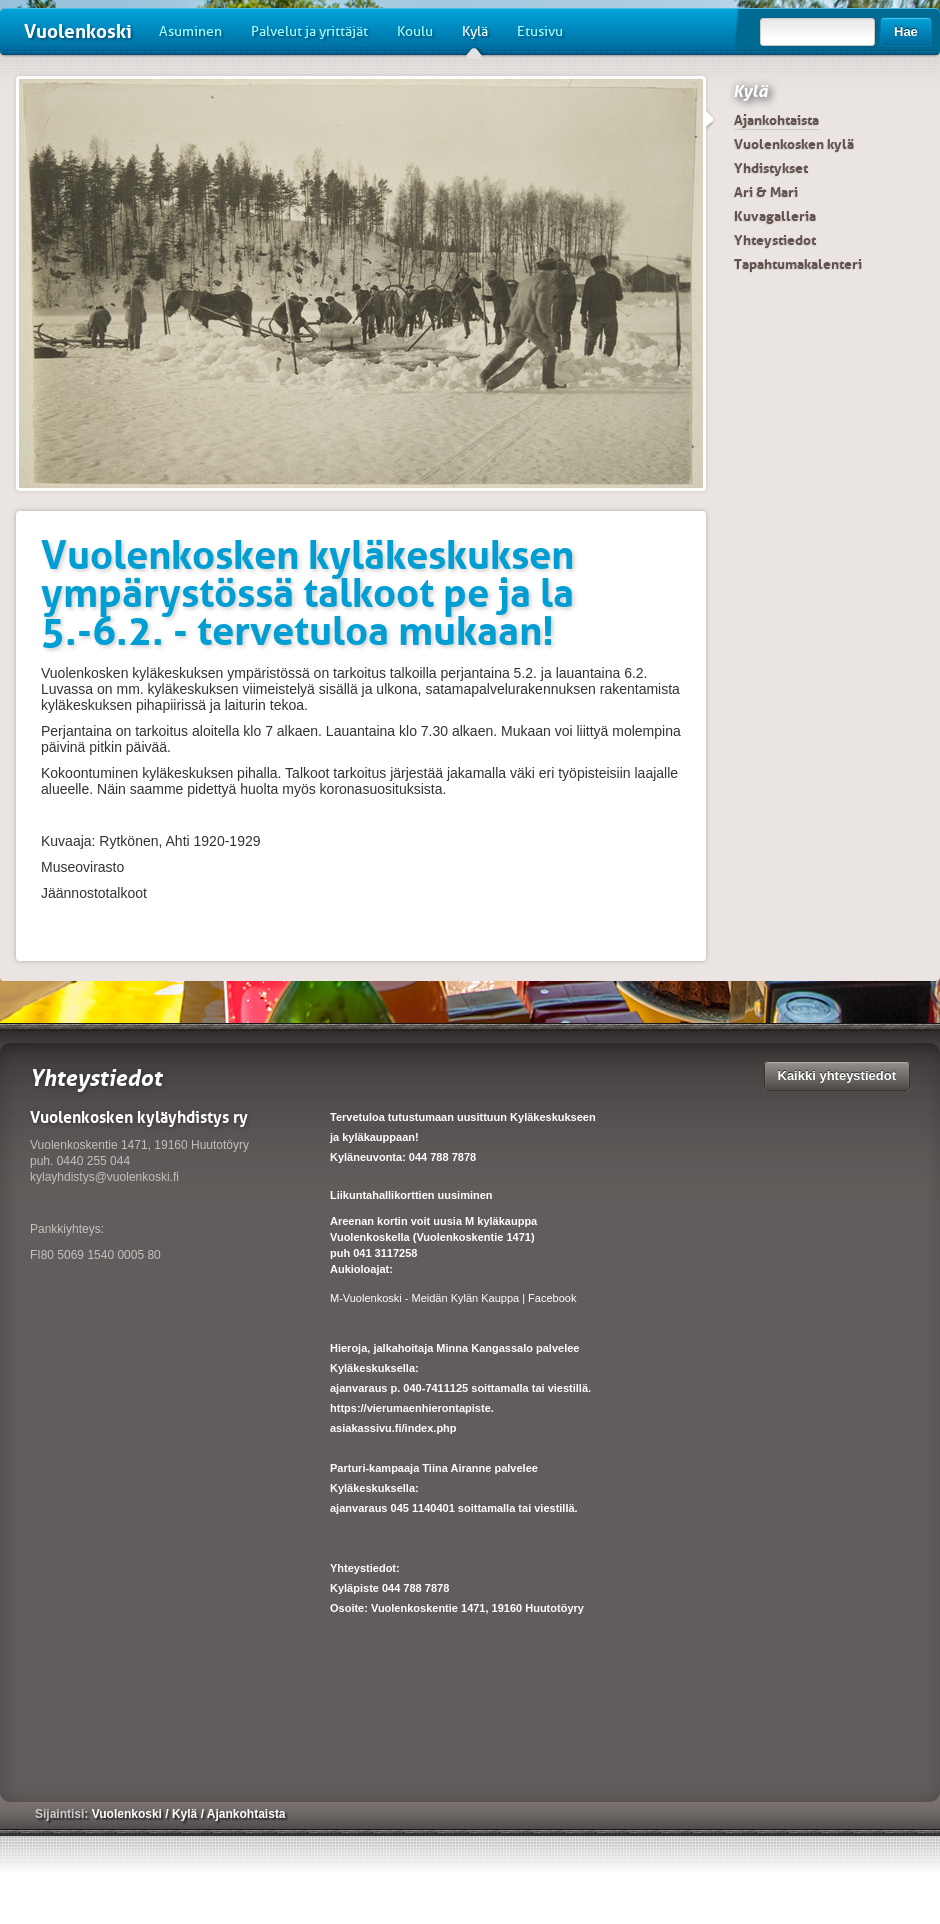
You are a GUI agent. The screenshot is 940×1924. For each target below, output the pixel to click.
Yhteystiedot (775, 240)
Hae (906, 31)
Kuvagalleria (775, 216)
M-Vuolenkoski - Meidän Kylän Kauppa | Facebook (453, 1298)
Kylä (475, 39)
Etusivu (540, 31)
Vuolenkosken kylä (794, 144)
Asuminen (190, 31)
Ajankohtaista (776, 120)
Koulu (415, 31)
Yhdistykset (771, 168)
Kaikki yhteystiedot (837, 1075)
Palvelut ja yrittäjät (309, 31)
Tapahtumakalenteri (798, 264)
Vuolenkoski (78, 31)
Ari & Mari (766, 192)
